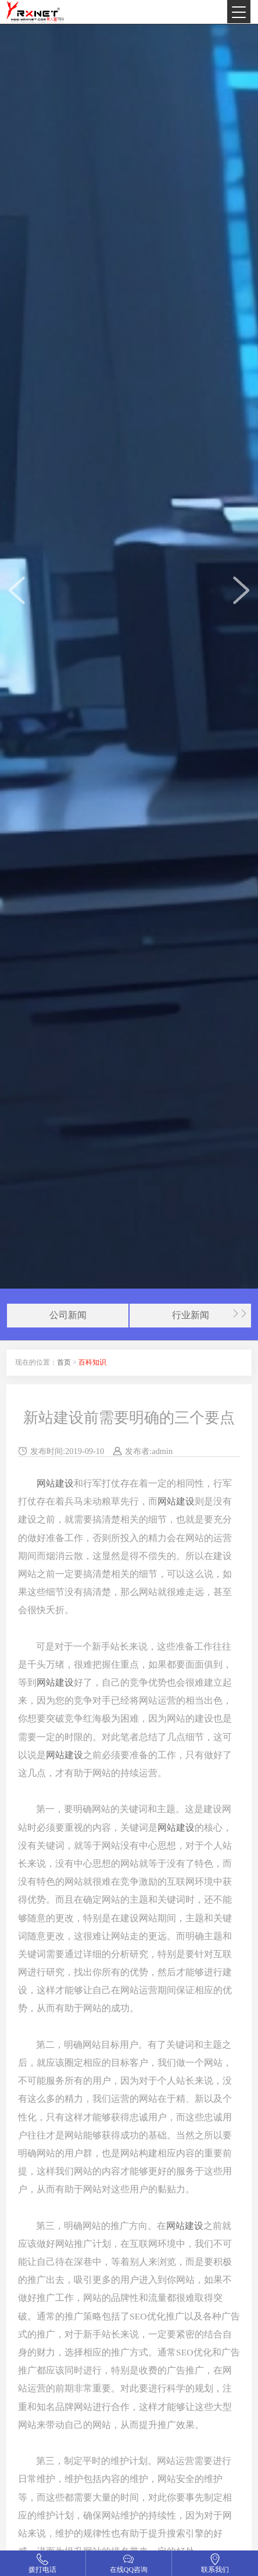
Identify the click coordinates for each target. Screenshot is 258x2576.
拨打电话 (42, 2570)
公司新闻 (68, 1315)
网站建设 (55, 1483)
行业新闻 (190, 1315)
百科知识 (92, 1362)
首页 (64, 1362)
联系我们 (215, 2570)
